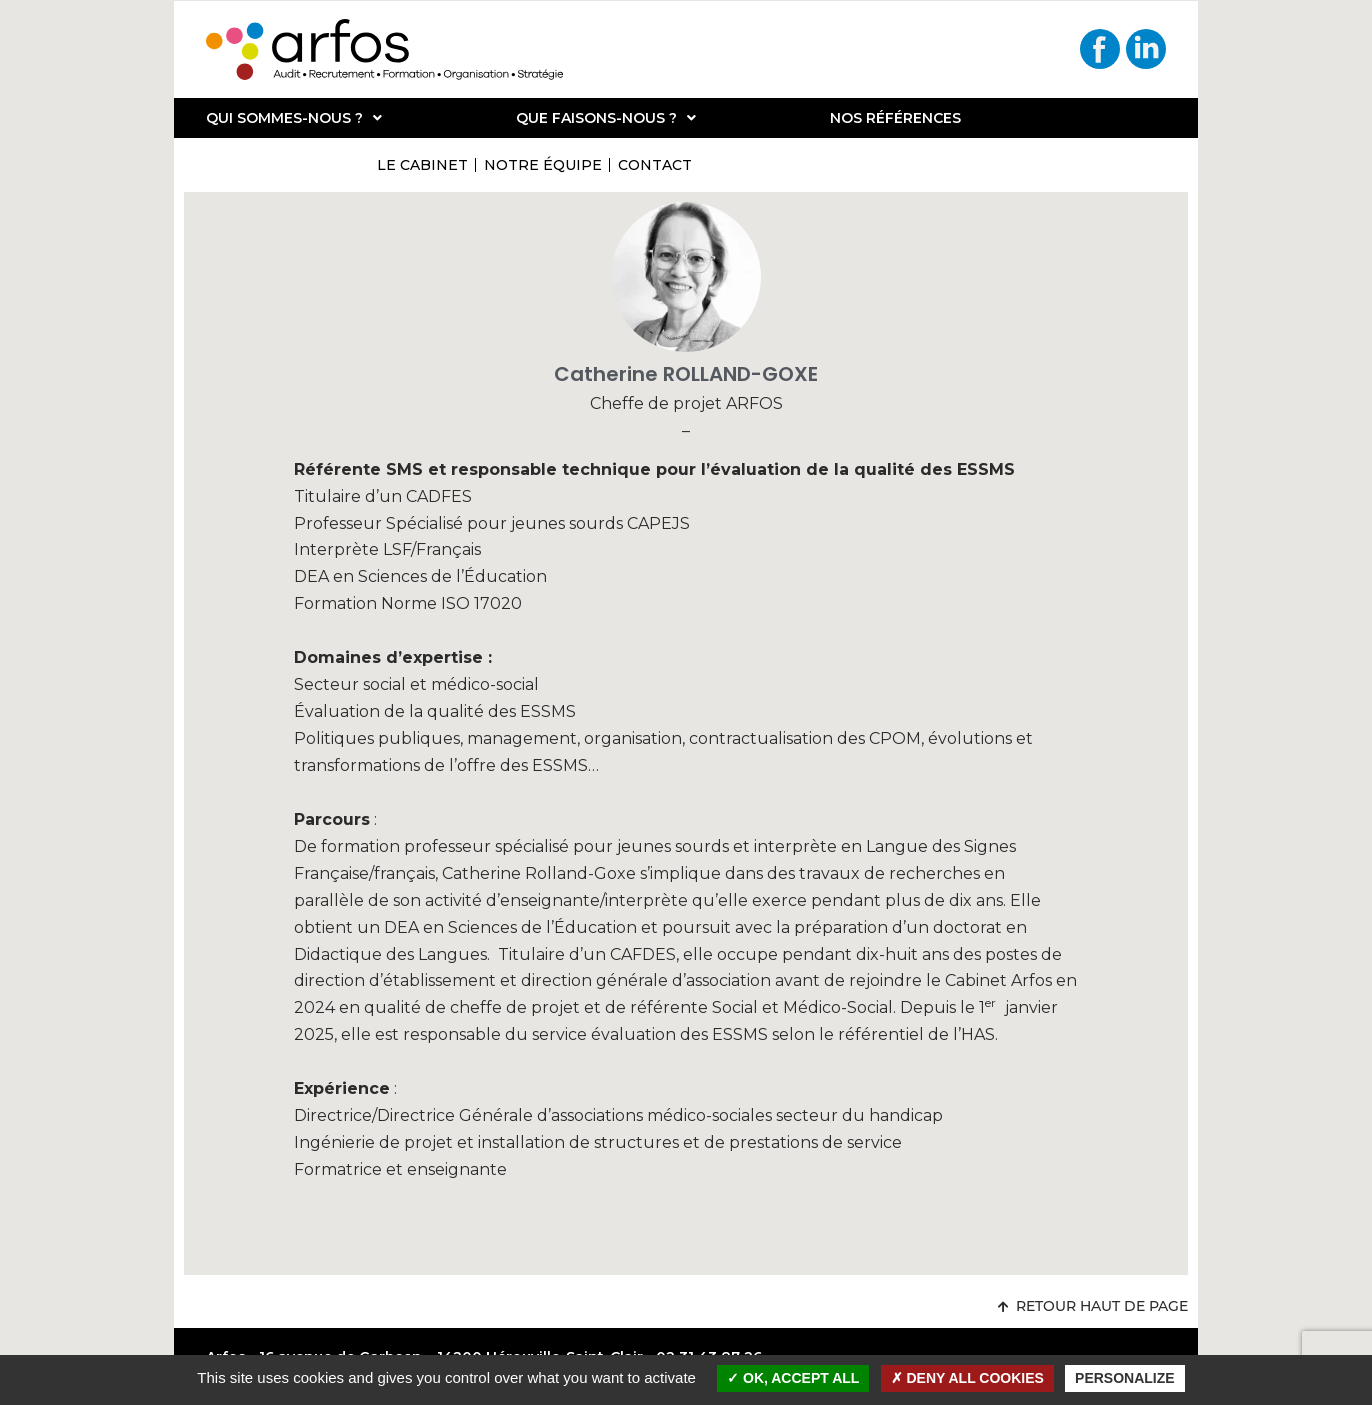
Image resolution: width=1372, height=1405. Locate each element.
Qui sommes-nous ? (294, 118)
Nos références (895, 118)
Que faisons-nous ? (606, 118)
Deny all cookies (967, 1378)
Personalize (1125, 1378)
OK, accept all (793, 1378)
